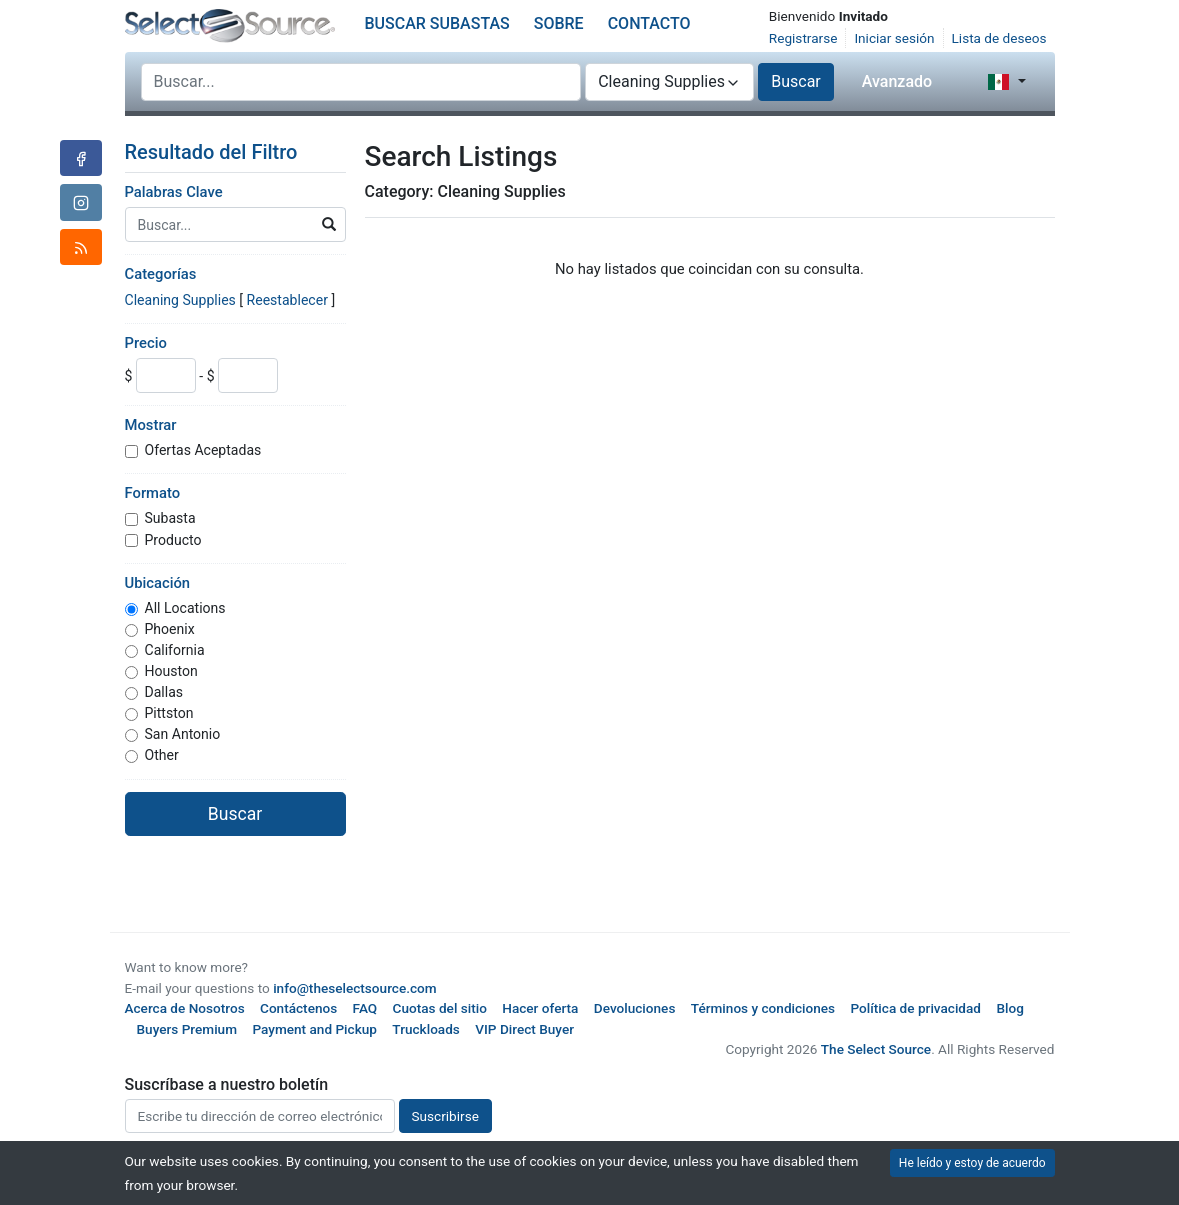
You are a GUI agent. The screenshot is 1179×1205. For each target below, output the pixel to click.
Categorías (161, 274)
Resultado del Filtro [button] (224, 152)
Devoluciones (635, 1008)
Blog (1009, 1008)
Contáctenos (298, 1008)
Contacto (649, 23)
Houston (171, 671)
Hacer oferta (540, 1008)
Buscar (796, 81)
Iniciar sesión (894, 38)
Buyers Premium (187, 1029)
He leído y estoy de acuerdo (972, 1163)
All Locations (185, 608)
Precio (146, 343)
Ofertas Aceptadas (203, 450)
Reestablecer (287, 300)
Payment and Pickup (314, 1029)
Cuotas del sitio (440, 1008)
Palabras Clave (174, 192)
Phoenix (170, 629)
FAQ (365, 1008)
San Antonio (183, 734)
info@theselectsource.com (355, 988)
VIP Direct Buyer (524, 1029)
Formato (153, 493)
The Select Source (876, 1049)
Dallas (164, 692)
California (175, 650)
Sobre (559, 23)
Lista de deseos (999, 38)
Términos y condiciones (763, 1008)
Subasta (170, 518)
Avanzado (897, 81)
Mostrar (151, 425)
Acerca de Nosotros (185, 1008)
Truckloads (426, 1029)
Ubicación (158, 583)
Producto (173, 540)
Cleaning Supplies (180, 300)
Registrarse (803, 38)
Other (162, 755)
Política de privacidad (916, 1008)
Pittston (169, 713)
